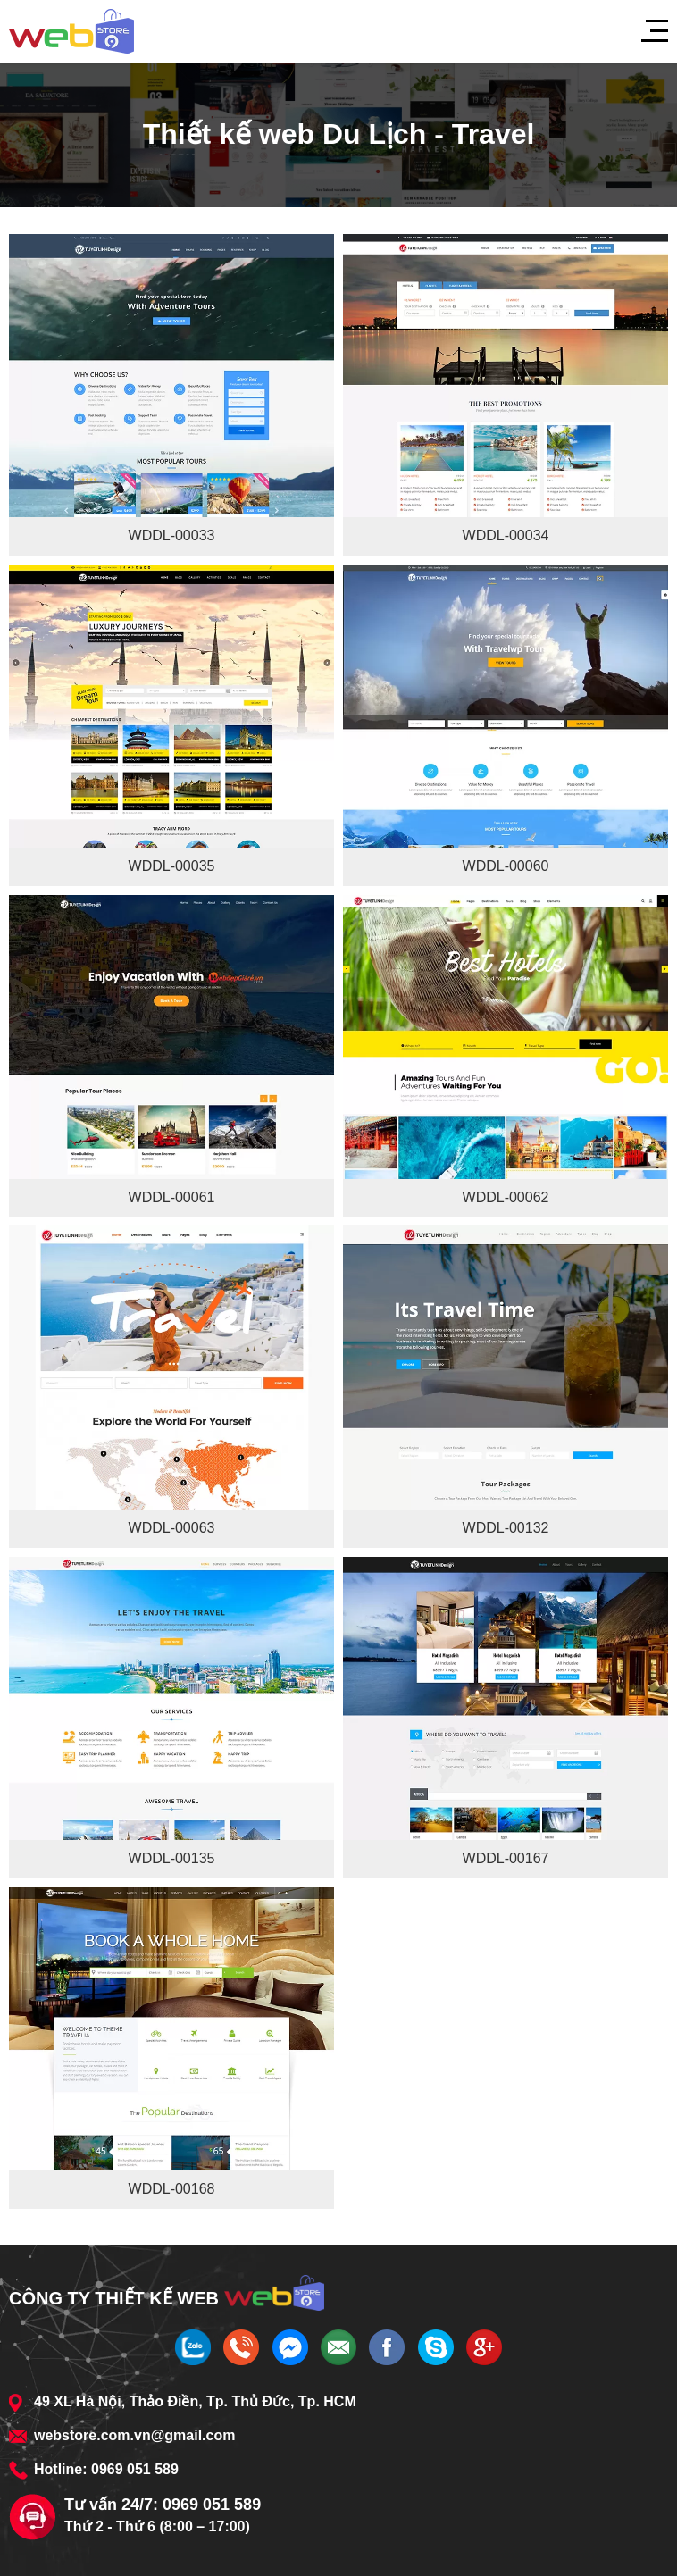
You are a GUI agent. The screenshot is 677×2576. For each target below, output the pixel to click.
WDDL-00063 (172, 1527)
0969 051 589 (135, 2469)
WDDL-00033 (172, 535)
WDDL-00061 (172, 1197)
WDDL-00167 (506, 1858)
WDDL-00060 (506, 866)
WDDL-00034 (506, 535)
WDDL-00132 (506, 1527)
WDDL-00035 (172, 866)
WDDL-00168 (172, 2188)
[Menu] (645, 31)
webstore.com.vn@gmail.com (134, 2435)
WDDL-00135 (172, 1858)
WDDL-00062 (506, 1197)
